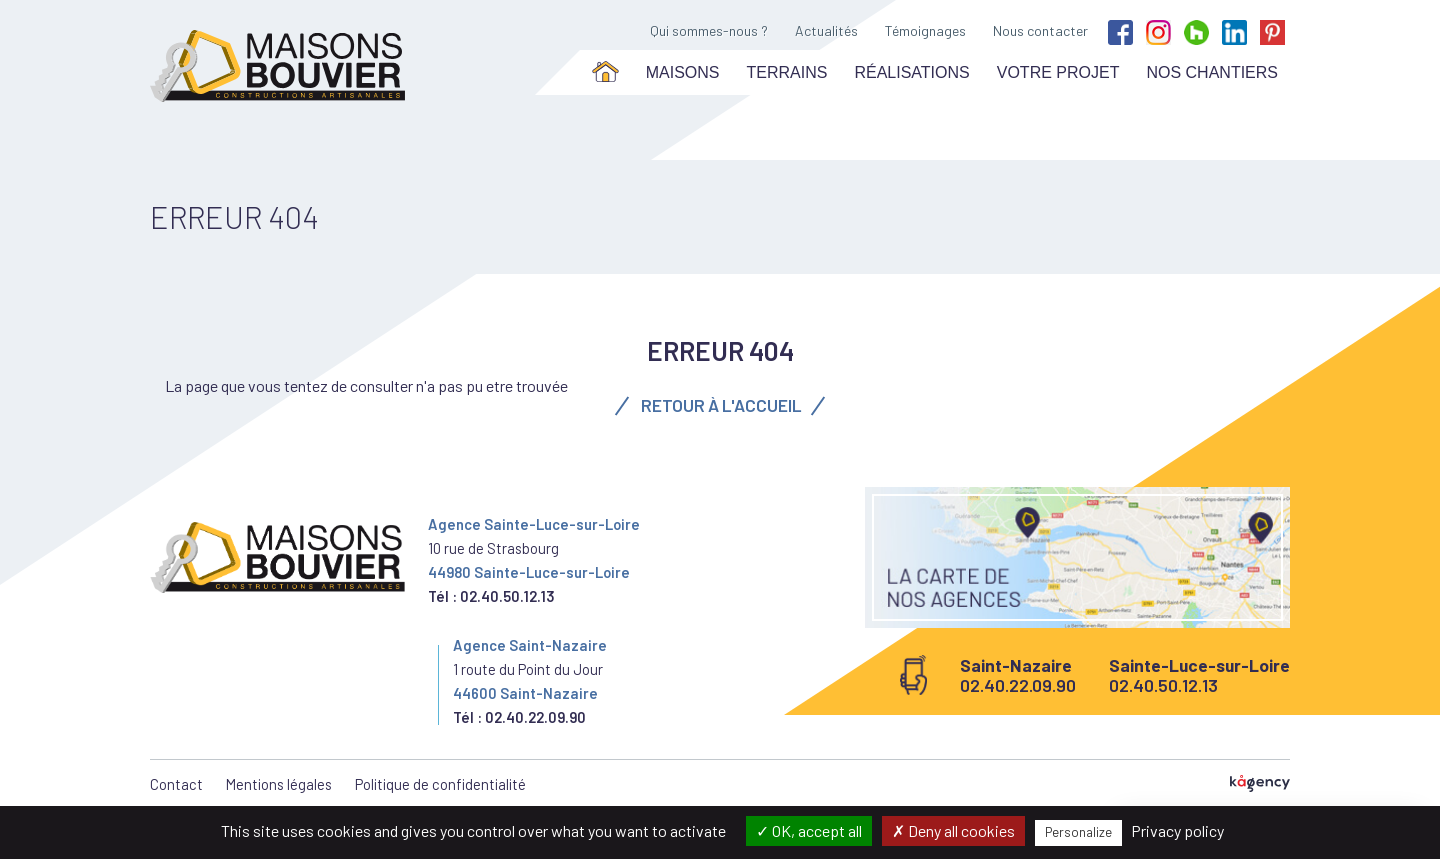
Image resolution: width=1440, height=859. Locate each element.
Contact (176, 784)
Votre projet (1058, 72)
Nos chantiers (1212, 72)
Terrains (787, 72)
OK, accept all (809, 830)
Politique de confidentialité (440, 784)
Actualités (826, 30)
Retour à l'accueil (720, 405)
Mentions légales (279, 784)
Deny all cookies (953, 830)
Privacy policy (1177, 830)
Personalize (1078, 832)
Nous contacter (1040, 30)
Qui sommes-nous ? (709, 30)
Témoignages (925, 30)
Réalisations (911, 72)
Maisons (683, 72)
